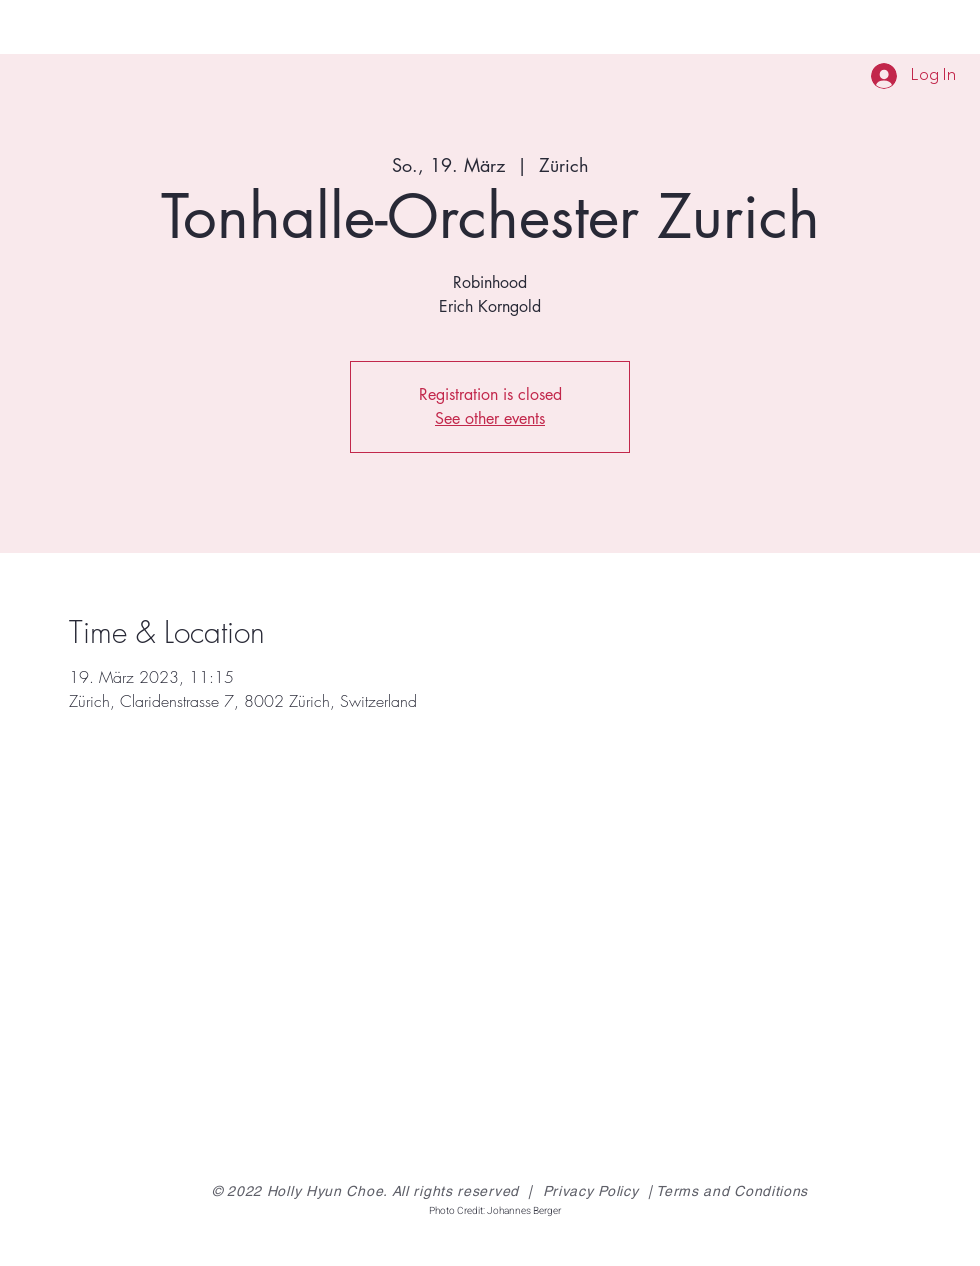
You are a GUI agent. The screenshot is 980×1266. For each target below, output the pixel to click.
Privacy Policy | (600, 1191)
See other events (490, 418)
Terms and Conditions (732, 1191)
